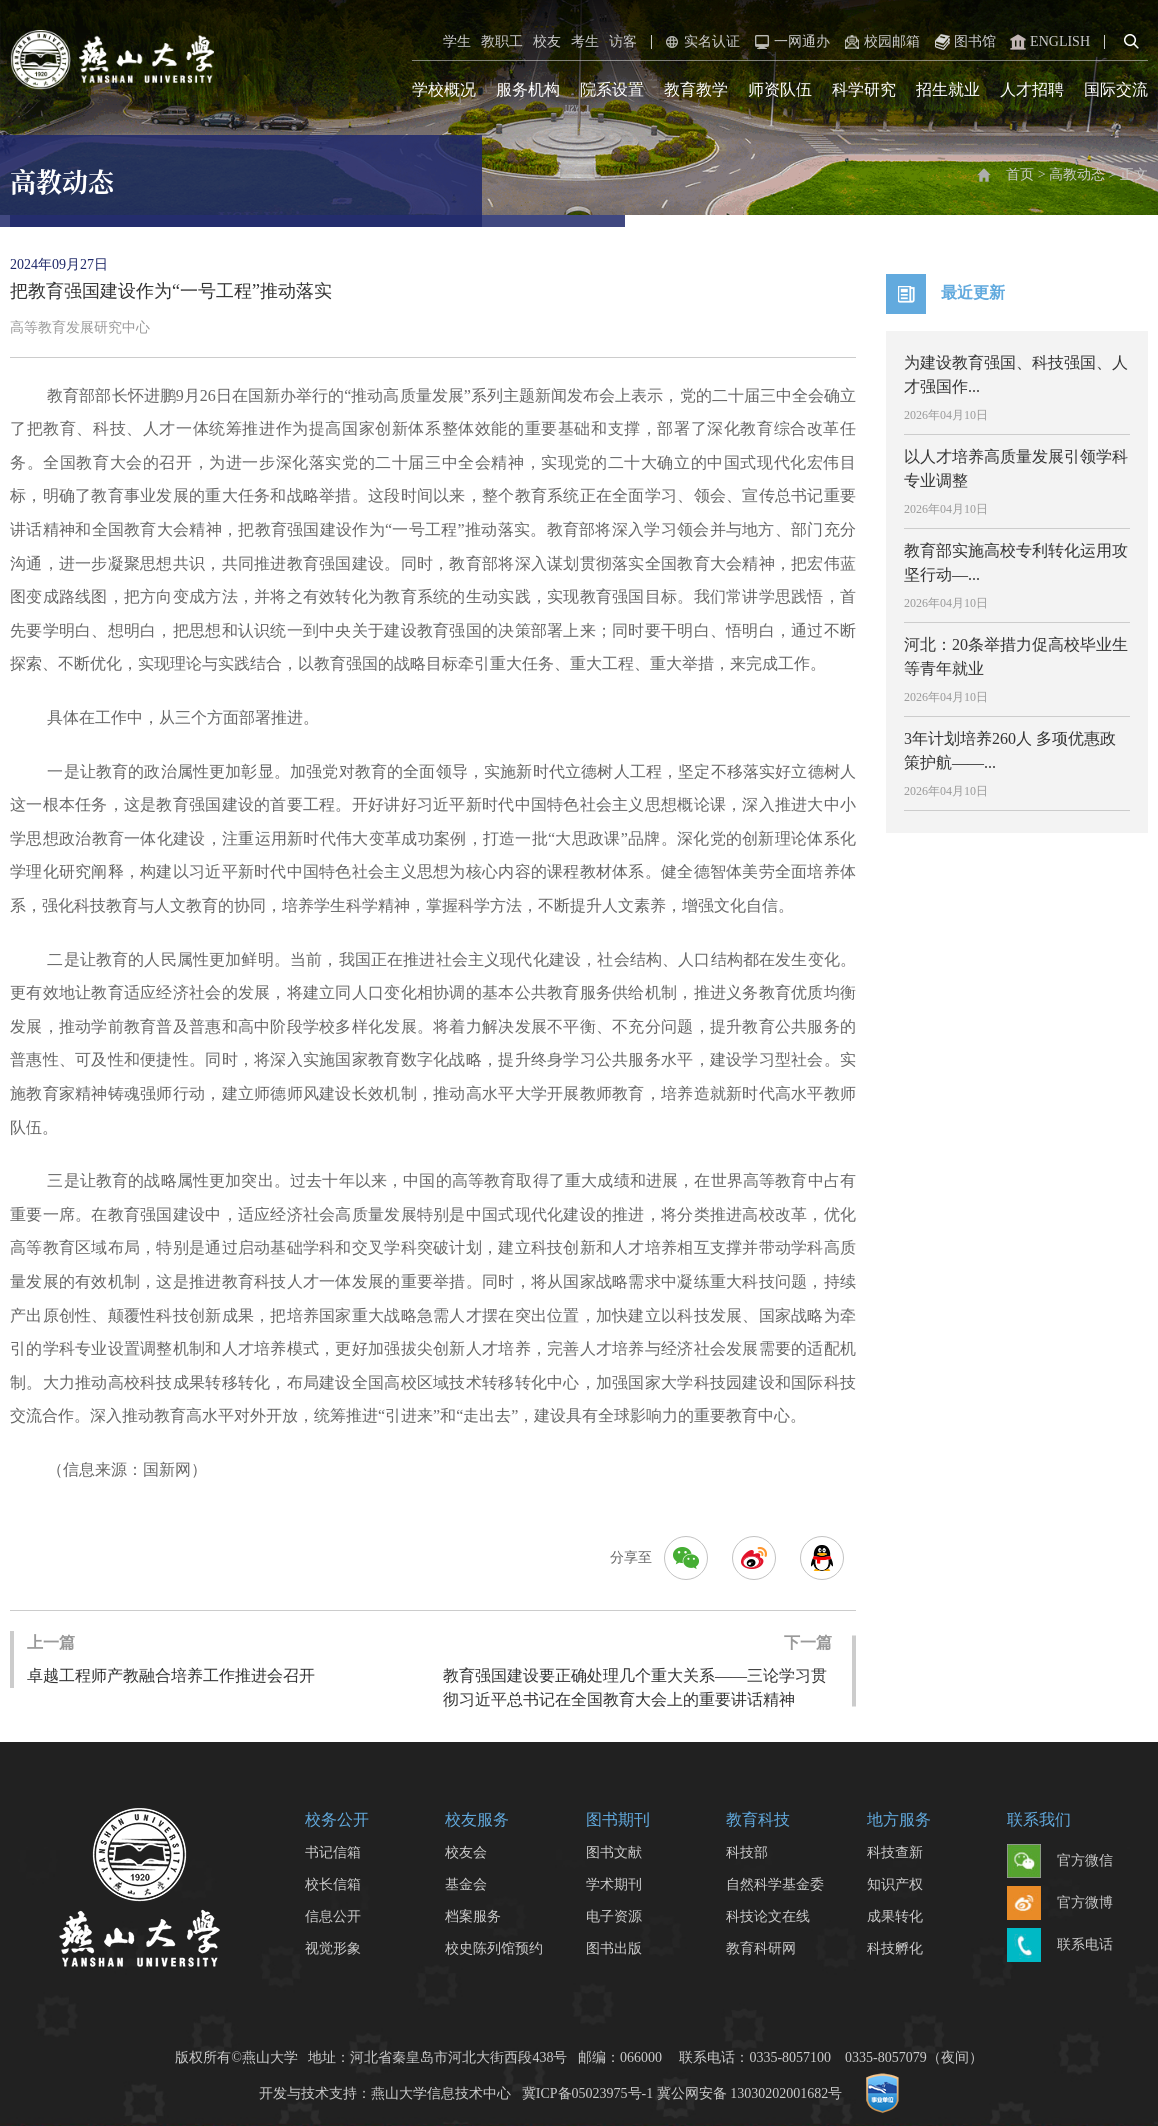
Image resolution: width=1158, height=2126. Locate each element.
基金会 (466, 1884)
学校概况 (444, 89)
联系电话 (1060, 1946)
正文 (1134, 174)
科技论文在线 (768, 1916)
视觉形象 (333, 1948)
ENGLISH (1048, 42)
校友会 (466, 1852)
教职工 (502, 41)
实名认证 (700, 42)
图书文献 (614, 1852)
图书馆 (963, 42)
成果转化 (895, 1916)
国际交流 (1116, 89)
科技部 (747, 1852)
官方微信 (1060, 1862)
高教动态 (1077, 174)
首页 (1020, 174)
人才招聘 (1032, 89)
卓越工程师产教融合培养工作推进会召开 (171, 1657)
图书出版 (614, 1948)
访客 (623, 41)
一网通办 (790, 42)
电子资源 (614, 1916)
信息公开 (333, 1916)
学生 (457, 41)
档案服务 (473, 1916)
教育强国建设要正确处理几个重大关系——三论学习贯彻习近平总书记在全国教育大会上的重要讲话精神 (637, 1669)
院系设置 (612, 89)
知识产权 (895, 1884)
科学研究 (864, 89)
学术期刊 (614, 1884)
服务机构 (528, 89)
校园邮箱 (880, 42)
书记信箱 (333, 1852)
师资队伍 (780, 89)
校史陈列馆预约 (494, 1948)
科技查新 (895, 1852)
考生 (585, 41)
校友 (547, 41)
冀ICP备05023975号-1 (587, 2093)
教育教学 (696, 89)
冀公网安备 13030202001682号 (750, 2093)
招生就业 (948, 89)
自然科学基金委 (775, 1884)
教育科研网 (761, 1948)
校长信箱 (333, 1884)
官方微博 (1060, 1904)
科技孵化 (895, 1948)
